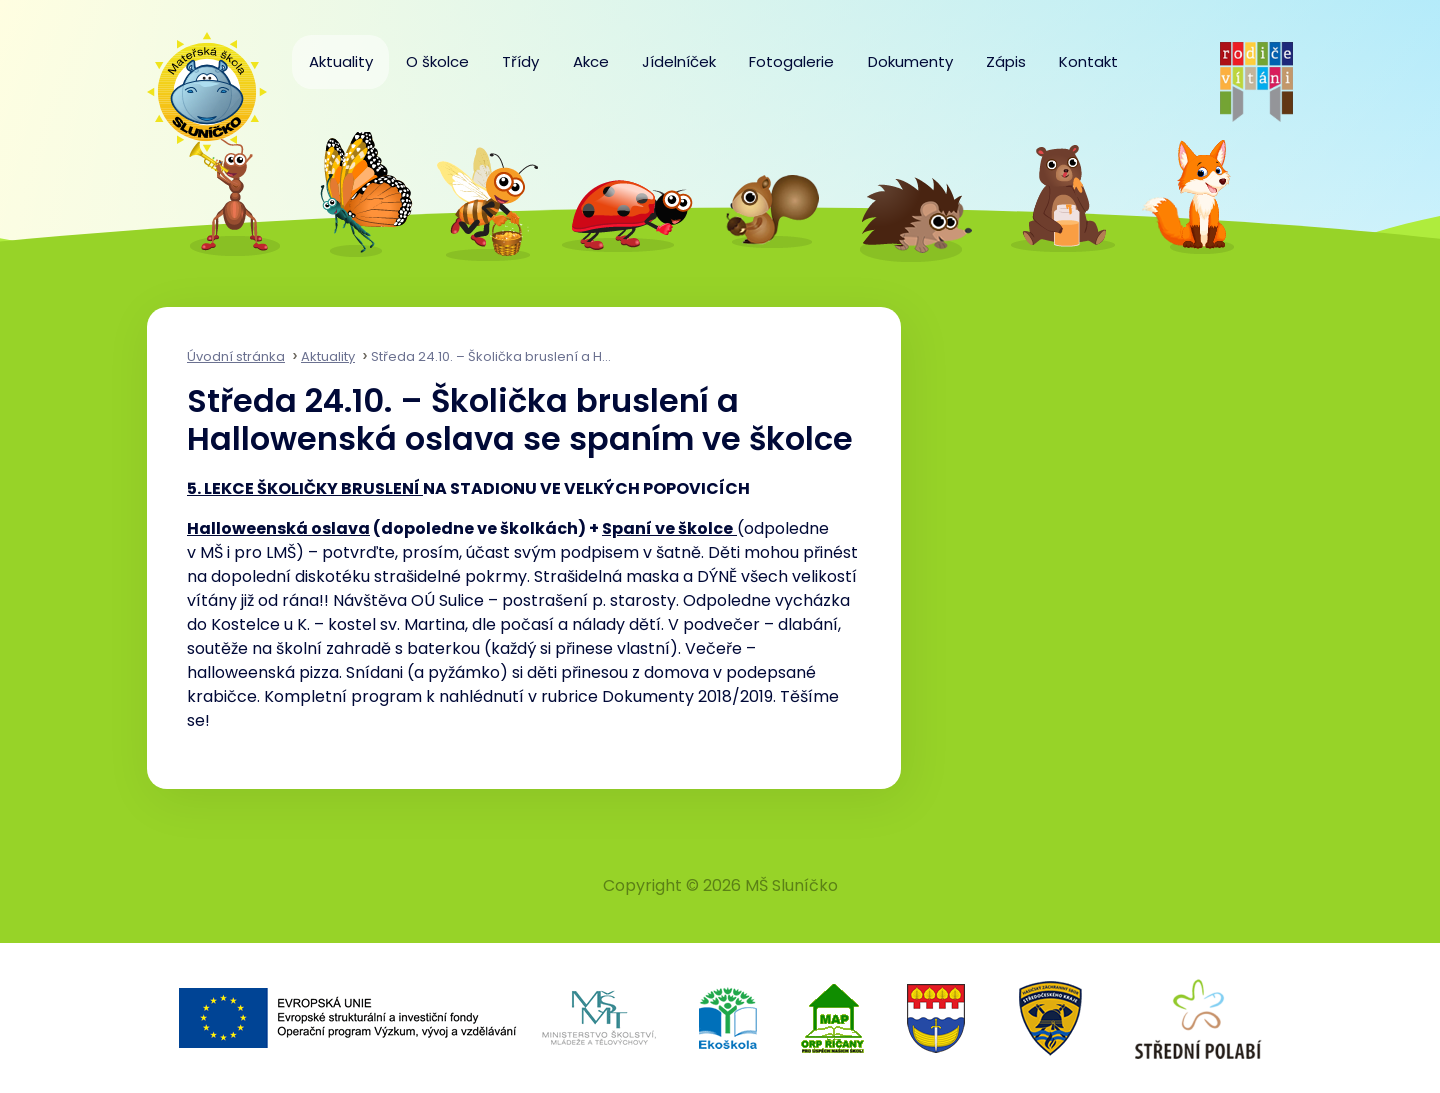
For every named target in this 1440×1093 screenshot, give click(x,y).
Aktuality (341, 61)
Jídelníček (679, 61)
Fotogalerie (791, 61)
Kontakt (1088, 61)
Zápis (1006, 61)
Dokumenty (910, 61)
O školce (437, 61)
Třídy (520, 61)
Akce (591, 61)
